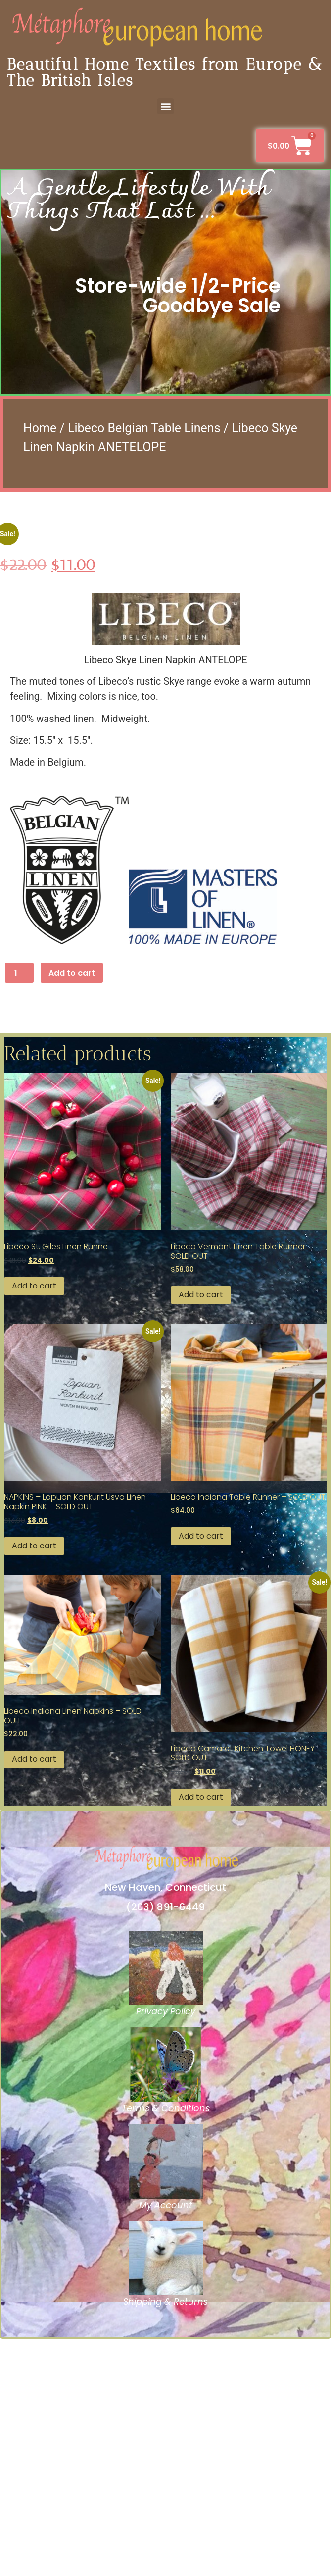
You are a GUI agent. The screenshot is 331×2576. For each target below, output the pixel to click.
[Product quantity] (19, 1210)
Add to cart (71, 1209)
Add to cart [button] (34, 1523)
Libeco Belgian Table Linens (144, 428)
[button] (165, 106)
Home (39, 428)
